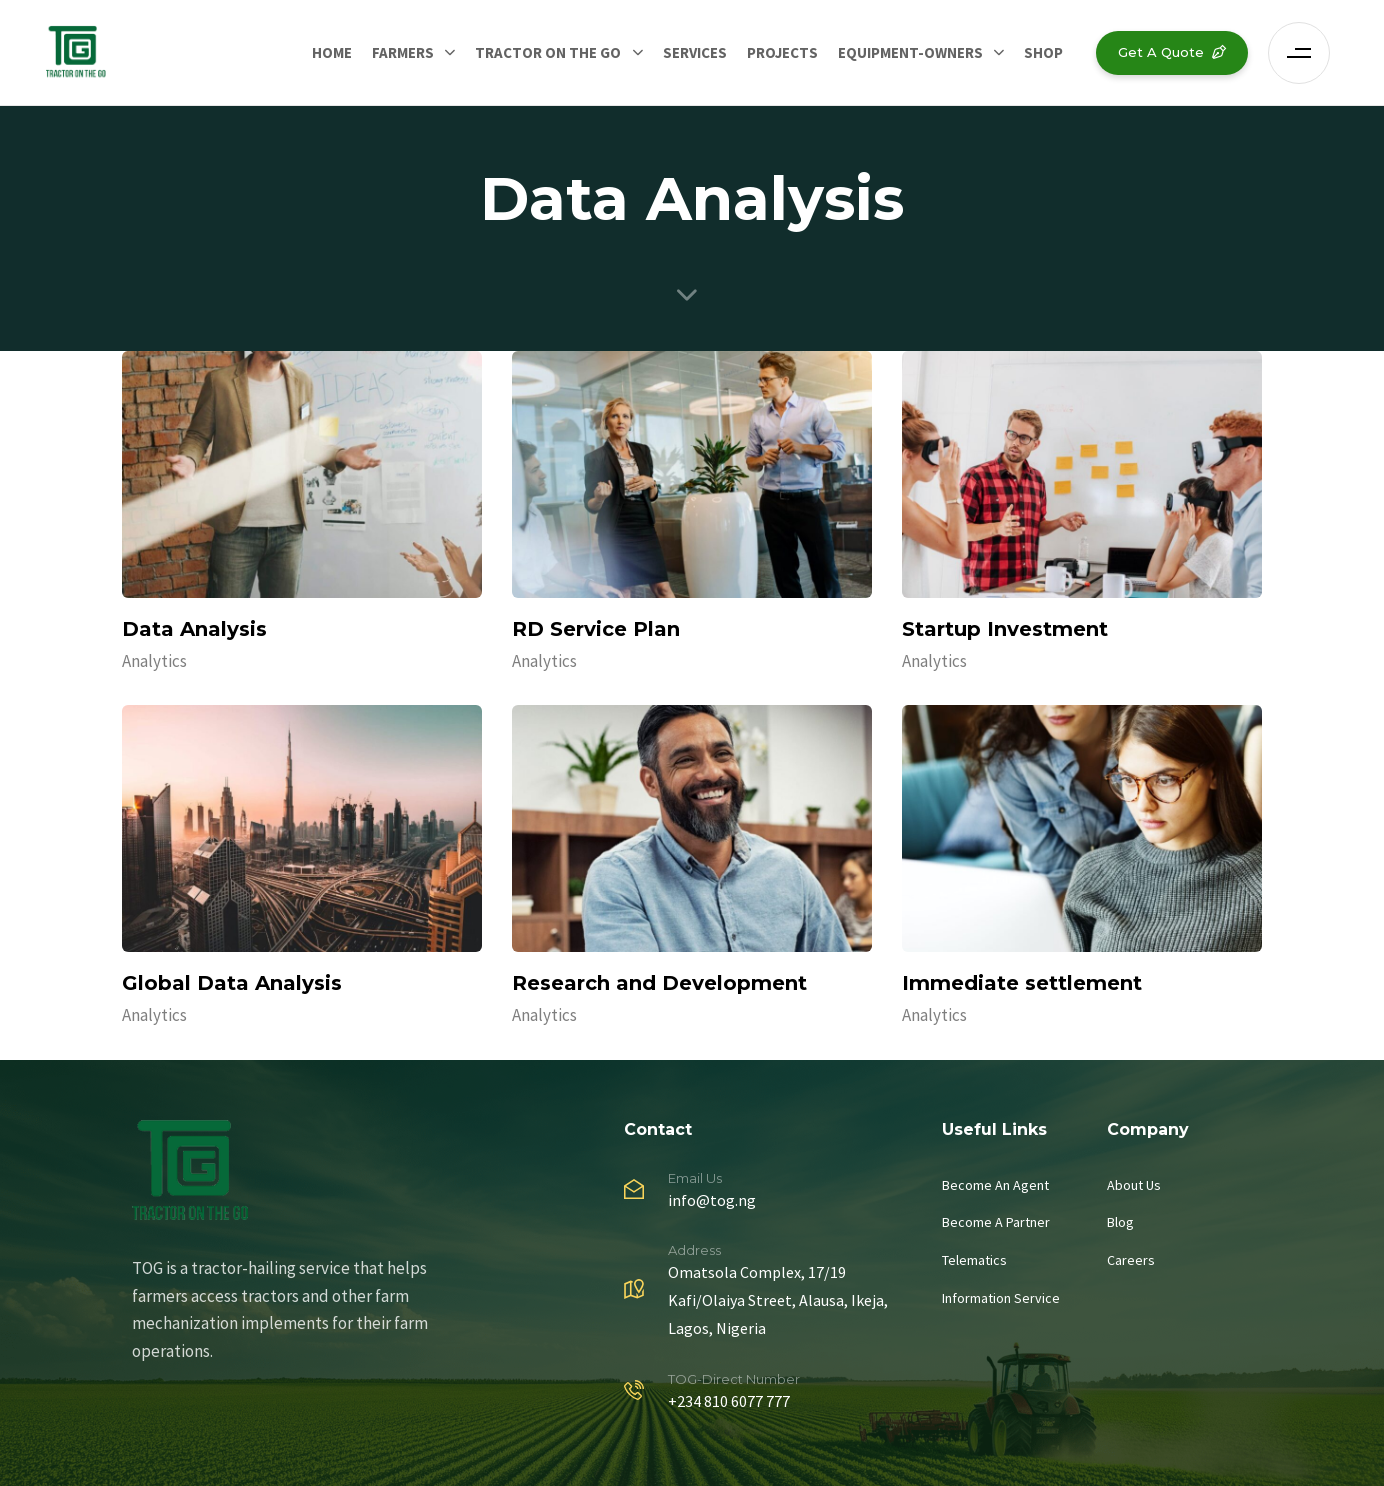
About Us (1134, 1185)
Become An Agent (995, 1185)
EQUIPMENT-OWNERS (921, 52)
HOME (332, 52)
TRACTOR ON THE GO (558, 52)
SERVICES (695, 52)
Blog (1120, 1222)
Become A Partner (996, 1222)
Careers (1131, 1260)
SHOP (1043, 52)
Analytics (154, 661)
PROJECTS (782, 52)
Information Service (1001, 1298)
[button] (1304, 53)
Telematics (974, 1260)
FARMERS (413, 52)
